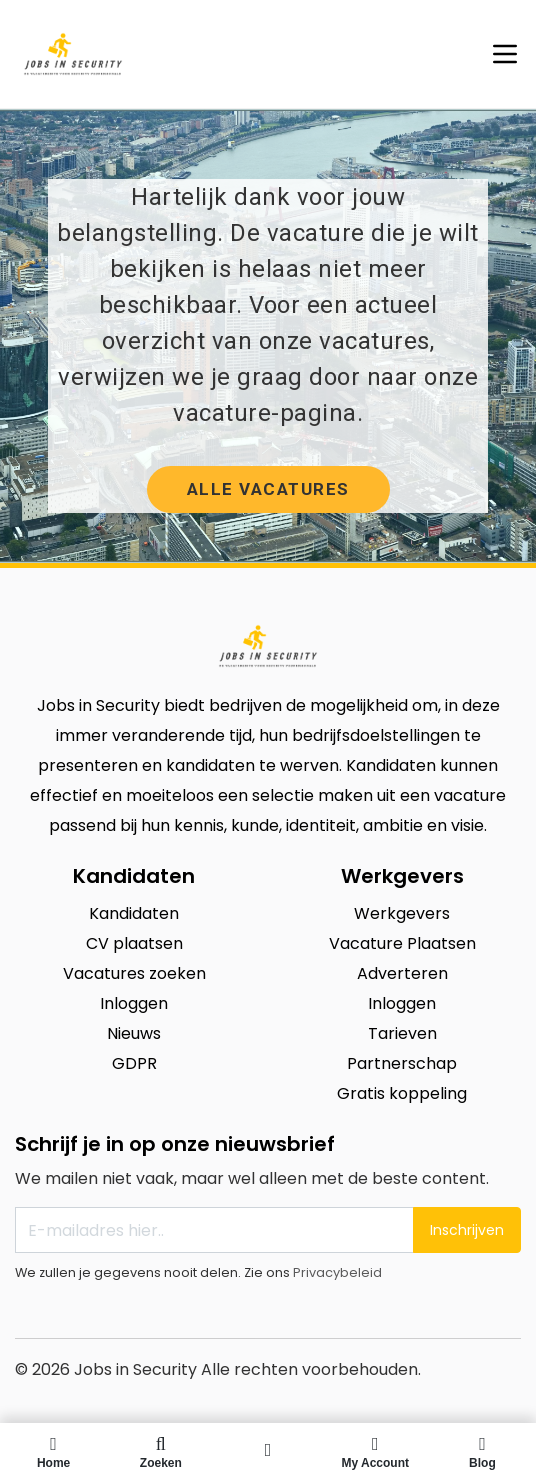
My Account (375, 1452)
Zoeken (160, 1452)
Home (53, 1452)
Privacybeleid (337, 1272)
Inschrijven (467, 1230)
